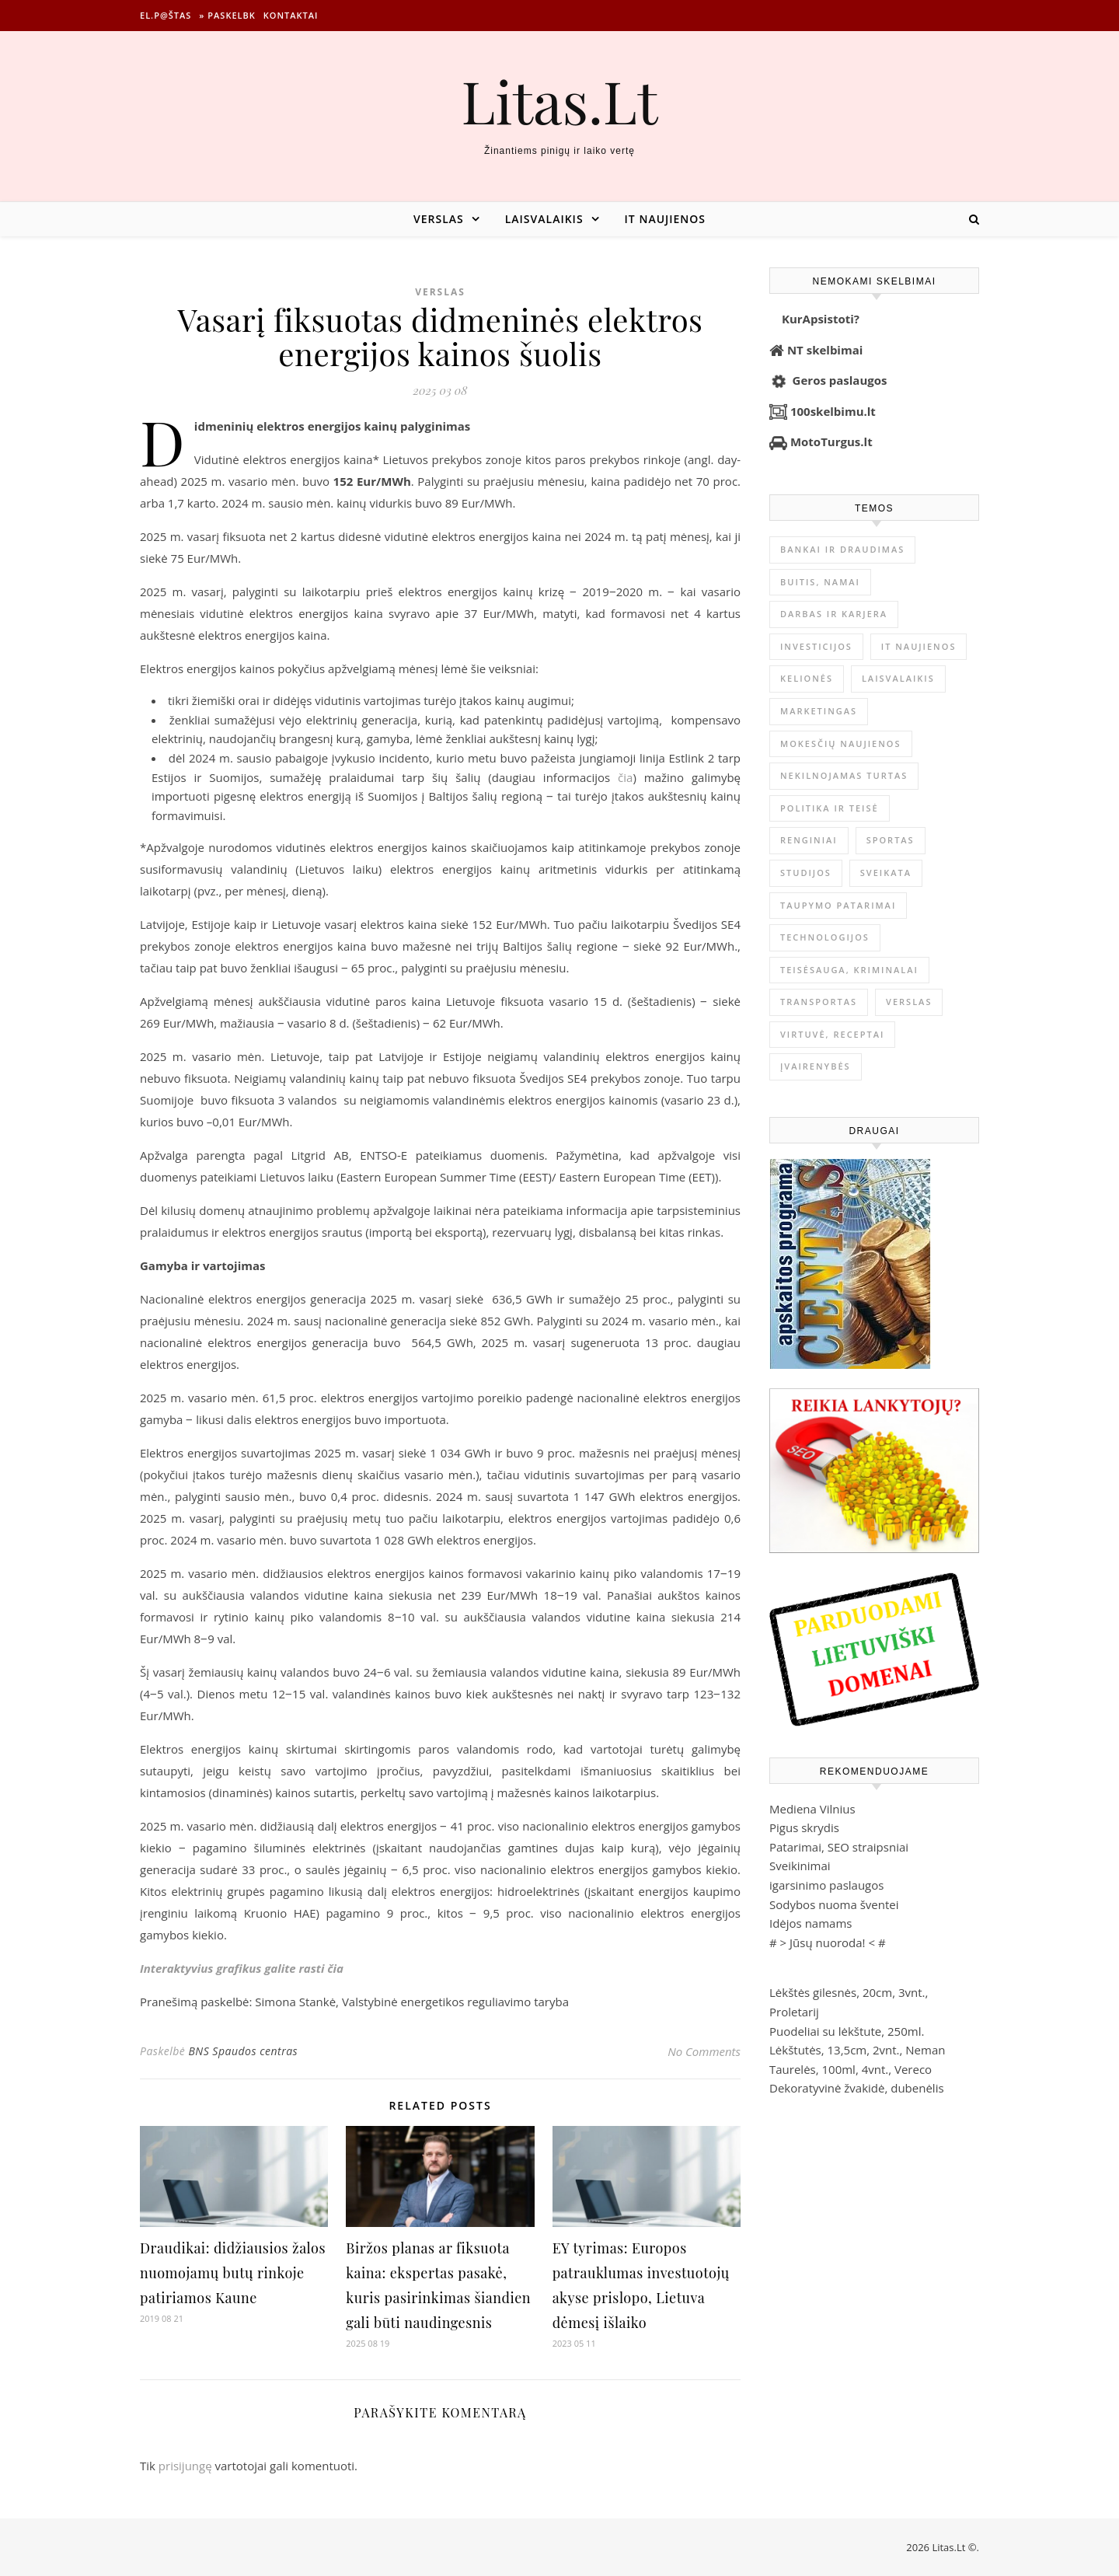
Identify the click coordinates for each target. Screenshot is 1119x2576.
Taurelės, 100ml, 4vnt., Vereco (850, 2069)
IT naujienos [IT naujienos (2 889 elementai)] (919, 646)
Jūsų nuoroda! (828, 1942)
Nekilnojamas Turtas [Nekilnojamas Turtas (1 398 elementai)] (844, 775)
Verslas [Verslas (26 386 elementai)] (909, 1001)
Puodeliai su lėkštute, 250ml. (846, 2031)
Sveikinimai (800, 1865)
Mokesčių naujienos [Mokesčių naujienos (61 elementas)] (840, 743)
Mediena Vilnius (812, 1809)
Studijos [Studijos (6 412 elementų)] (805, 872)
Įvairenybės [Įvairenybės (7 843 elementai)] (815, 1066)
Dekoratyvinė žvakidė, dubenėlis (856, 2088)
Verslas (438, 218)
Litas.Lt (559, 101)
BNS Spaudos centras (243, 2051)
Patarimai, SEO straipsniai (838, 1847)
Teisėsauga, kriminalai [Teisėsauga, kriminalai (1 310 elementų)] (849, 970)
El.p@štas (165, 15)
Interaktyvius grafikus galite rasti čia (241, 1968)
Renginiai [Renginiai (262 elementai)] (809, 840)
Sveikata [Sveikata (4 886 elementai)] (886, 872)
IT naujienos (665, 218)
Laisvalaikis (544, 218)
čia (625, 777)
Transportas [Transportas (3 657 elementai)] (818, 1001)
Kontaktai (291, 15)
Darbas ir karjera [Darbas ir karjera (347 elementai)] (833, 614)
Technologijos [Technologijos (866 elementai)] (825, 937)
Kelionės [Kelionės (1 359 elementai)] (806, 678)
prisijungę (185, 2465)
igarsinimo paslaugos (826, 1885)
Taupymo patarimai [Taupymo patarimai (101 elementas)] (838, 905)
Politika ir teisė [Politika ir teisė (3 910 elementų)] (829, 808)
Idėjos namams (810, 1923)
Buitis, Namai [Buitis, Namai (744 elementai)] (820, 582)
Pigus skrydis (804, 1827)
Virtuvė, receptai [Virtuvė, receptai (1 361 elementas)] (832, 1034)
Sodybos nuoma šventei (834, 1904)
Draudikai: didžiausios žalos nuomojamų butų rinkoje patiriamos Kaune (233, 2273)
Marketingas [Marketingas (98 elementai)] (818, 711)
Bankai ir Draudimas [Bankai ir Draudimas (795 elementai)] (842, 549)
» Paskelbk (227, 15)
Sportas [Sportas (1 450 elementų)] (890, 840)
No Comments (704, 2051)
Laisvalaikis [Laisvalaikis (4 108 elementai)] (898, 678)
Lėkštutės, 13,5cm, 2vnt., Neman (857, 2050)
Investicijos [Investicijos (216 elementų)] (816, 646)
